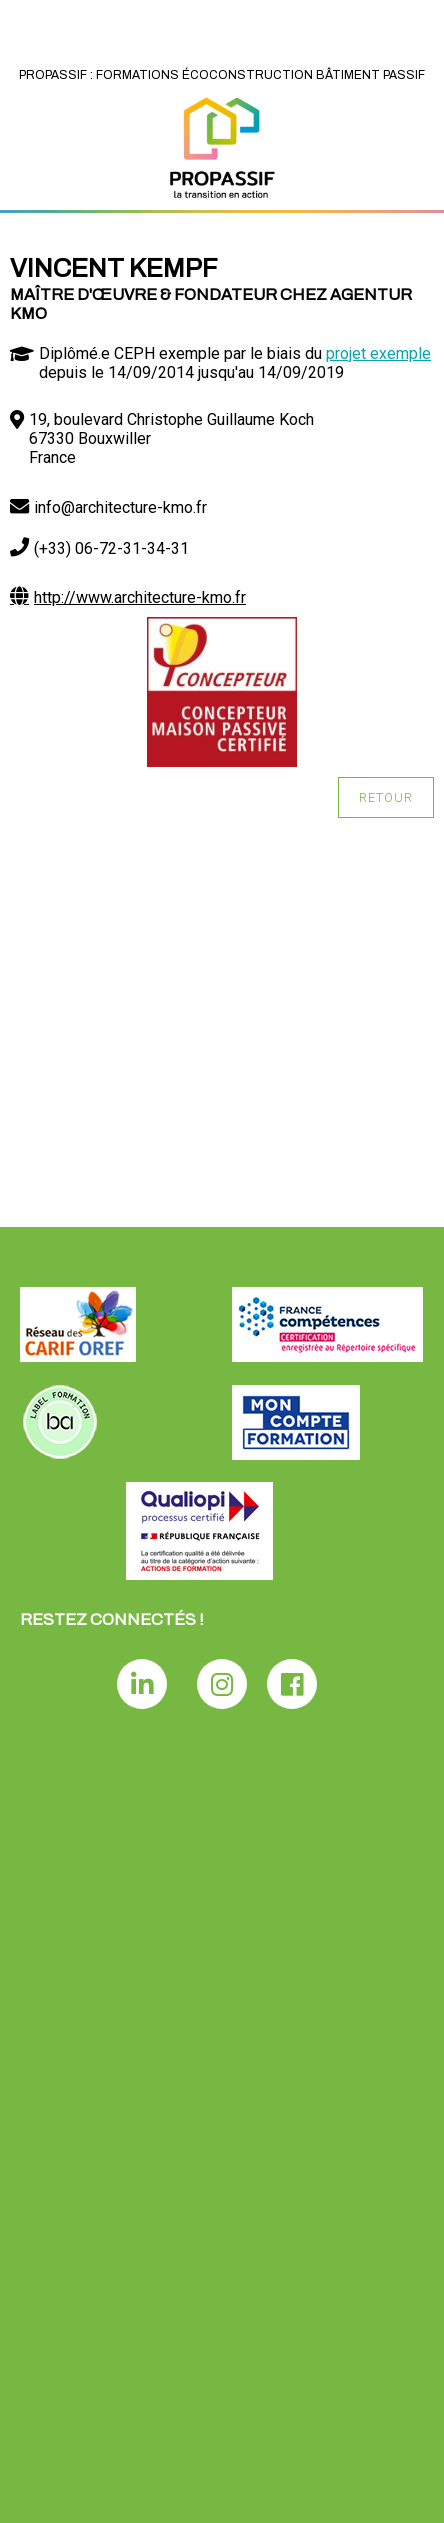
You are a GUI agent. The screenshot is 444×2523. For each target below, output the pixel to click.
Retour (386, 797)
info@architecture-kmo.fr (120, 507)
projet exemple (378, 353)
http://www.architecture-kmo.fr (140, 597)
